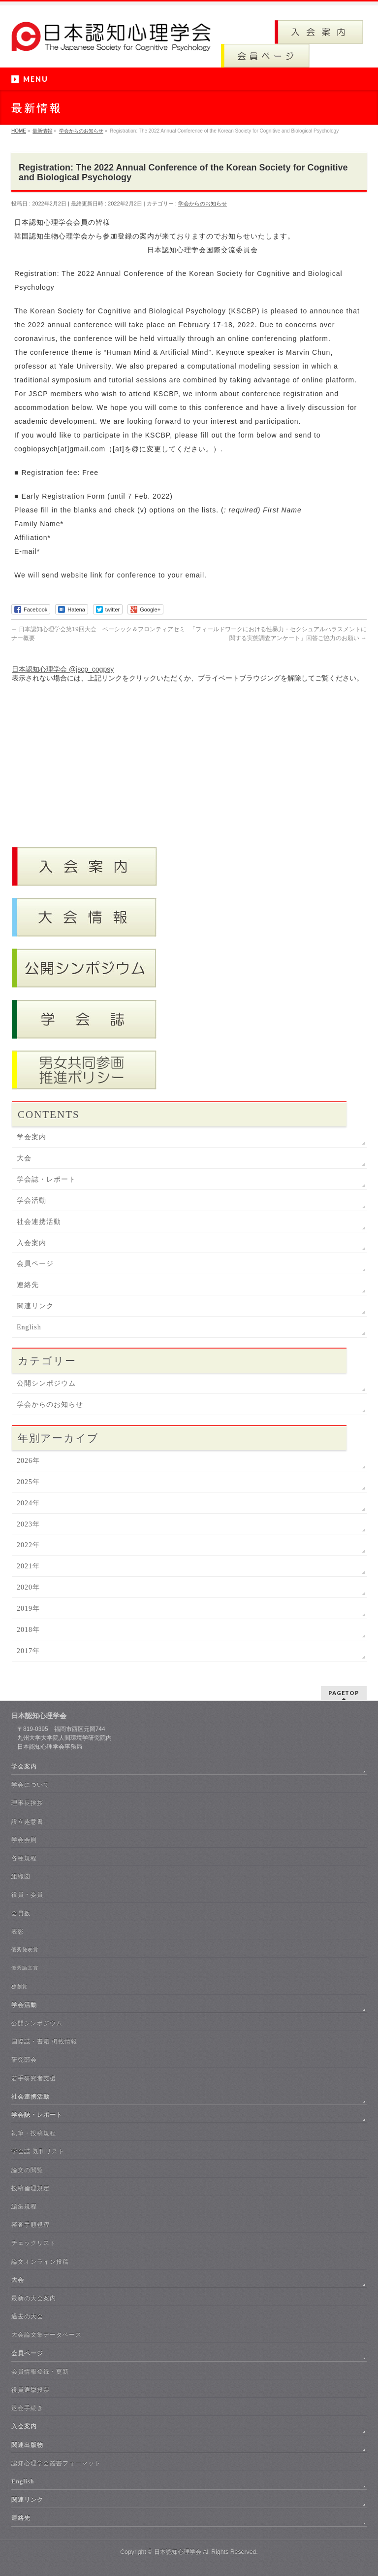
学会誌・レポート (46, 1179)
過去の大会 (27, 2316)
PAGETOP (343, 1693)
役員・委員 (27, 1894)
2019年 (28, 1608)
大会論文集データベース (46, 2334)
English (29, 1327)
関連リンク (35, 1306)
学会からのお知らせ (202, 203)
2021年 (28, 1566)
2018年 (28, 1629)
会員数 (21, 1913)
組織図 (21, 1876)
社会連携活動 (39, 1221)
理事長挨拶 (27, 1802)
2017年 (28, 1651)
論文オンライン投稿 (40, 2261)
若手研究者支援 (33, 2078)
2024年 (28, 1503)
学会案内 (31, 1137)
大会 (24, 1158)
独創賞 (19, 1986)
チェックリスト (33, 2242)
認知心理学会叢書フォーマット (56, 2463)
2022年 (28, 1545)
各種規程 (24, 1858)
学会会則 (24, 1839)
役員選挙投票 (30, 2389)
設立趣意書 (27, 1821)
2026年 (28, 1460)
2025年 (28, 1482)
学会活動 (31, 1200)
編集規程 (24, 2206)
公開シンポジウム (46, 1383)
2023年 (28, 1524)
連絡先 (28, 1284)
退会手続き (27, 2408)
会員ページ (35, 1263)
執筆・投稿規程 (33, 2133)
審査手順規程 (30, 2224)
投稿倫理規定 (30, 2188)
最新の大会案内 (33, 2298)
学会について (30, 1784)
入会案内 (31, 1243)
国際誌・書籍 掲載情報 (44, 2041)
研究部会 (24, 2059)
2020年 (28, 1587)
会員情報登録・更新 (40, 2371)
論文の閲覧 (27, 2170)
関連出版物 (27, 2444)
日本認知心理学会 (177, 2551)
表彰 (17, 1931)
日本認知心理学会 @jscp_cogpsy (63, 669)
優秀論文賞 (24, 1967)
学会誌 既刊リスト (37, 2151)
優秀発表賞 (24, 1949)
